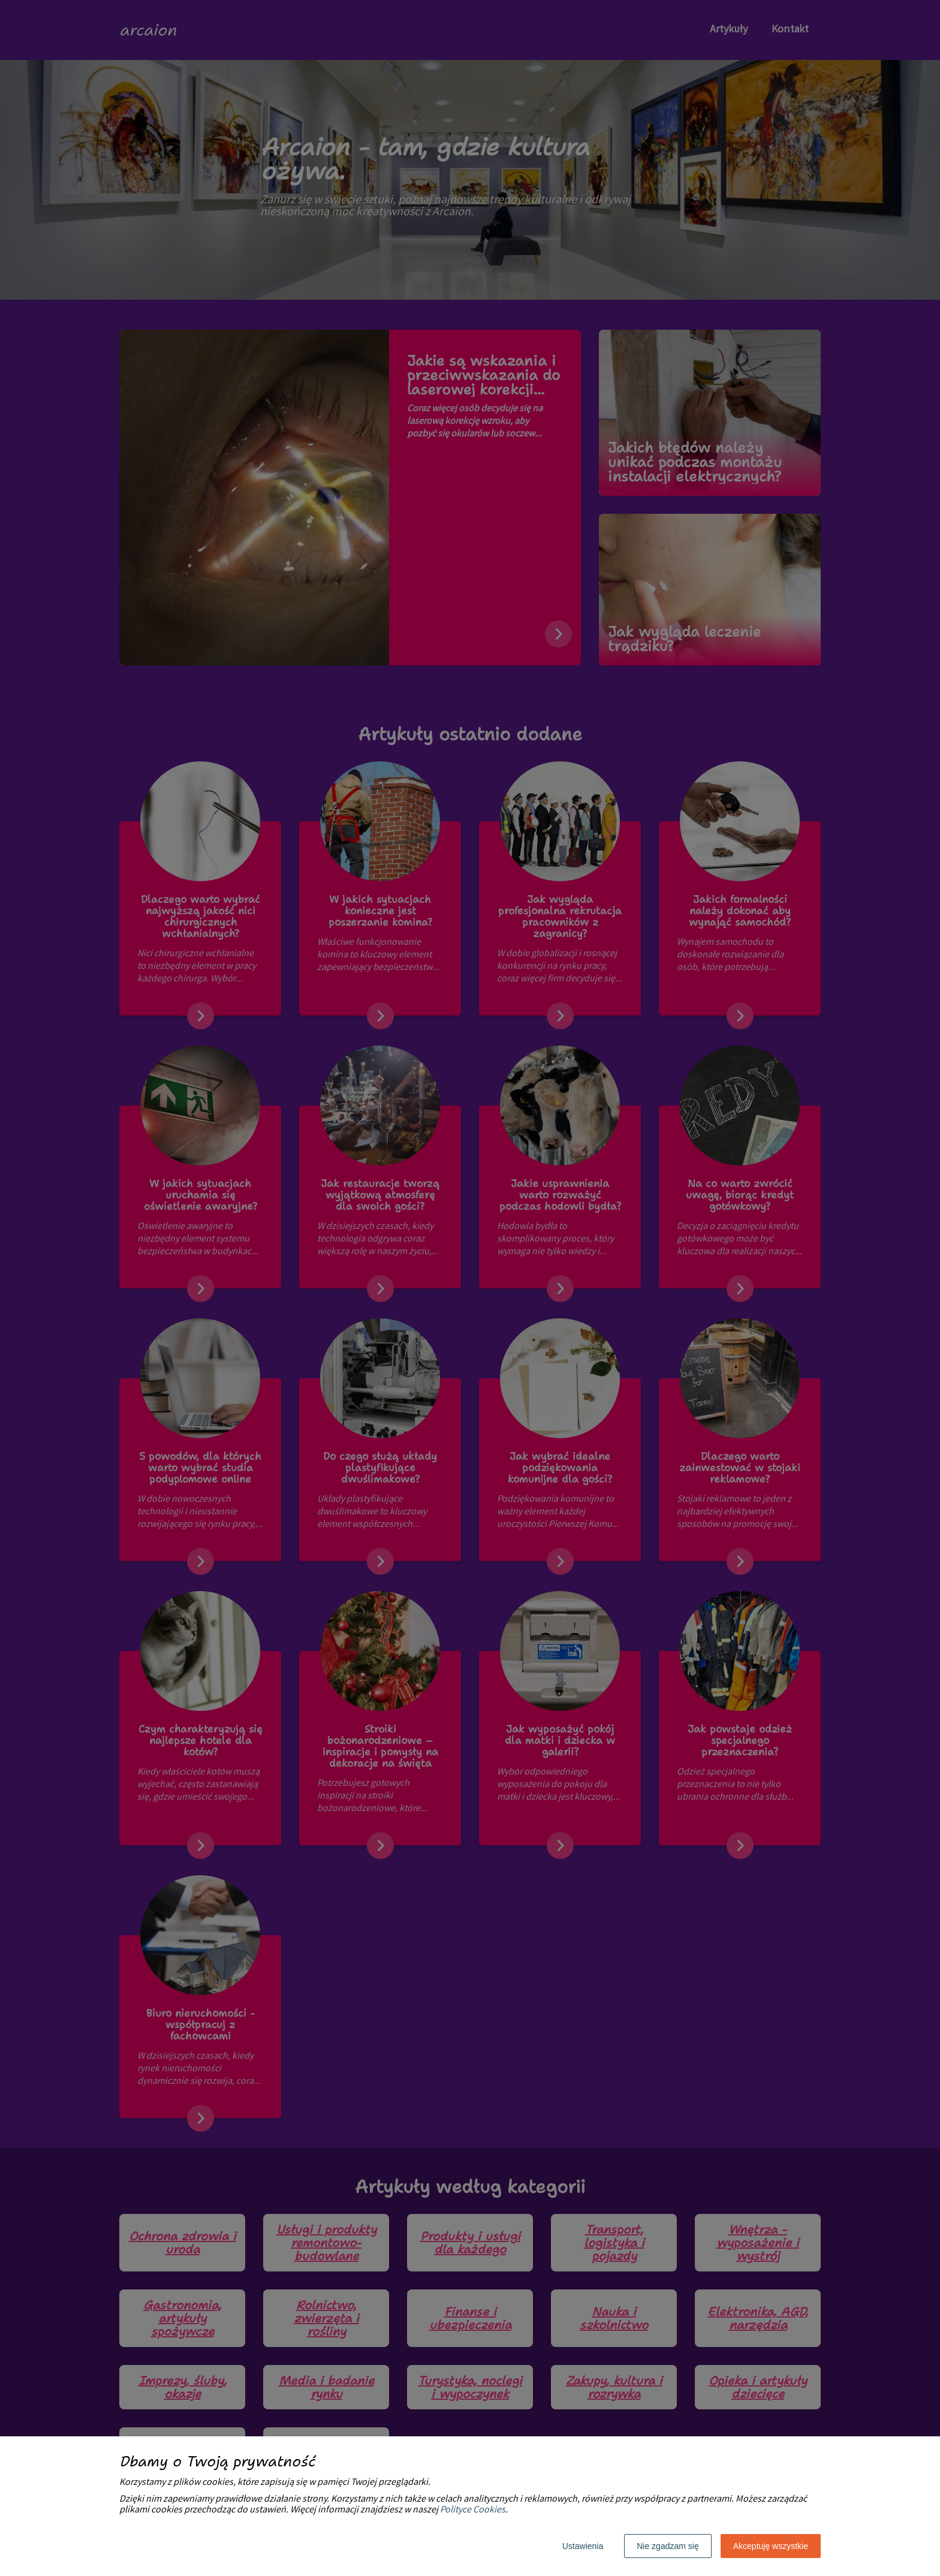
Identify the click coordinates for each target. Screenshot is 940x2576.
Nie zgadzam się (668, 2546)
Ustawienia (582, 2546)
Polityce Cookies (472, 2510)
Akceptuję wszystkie (770, 2546)
